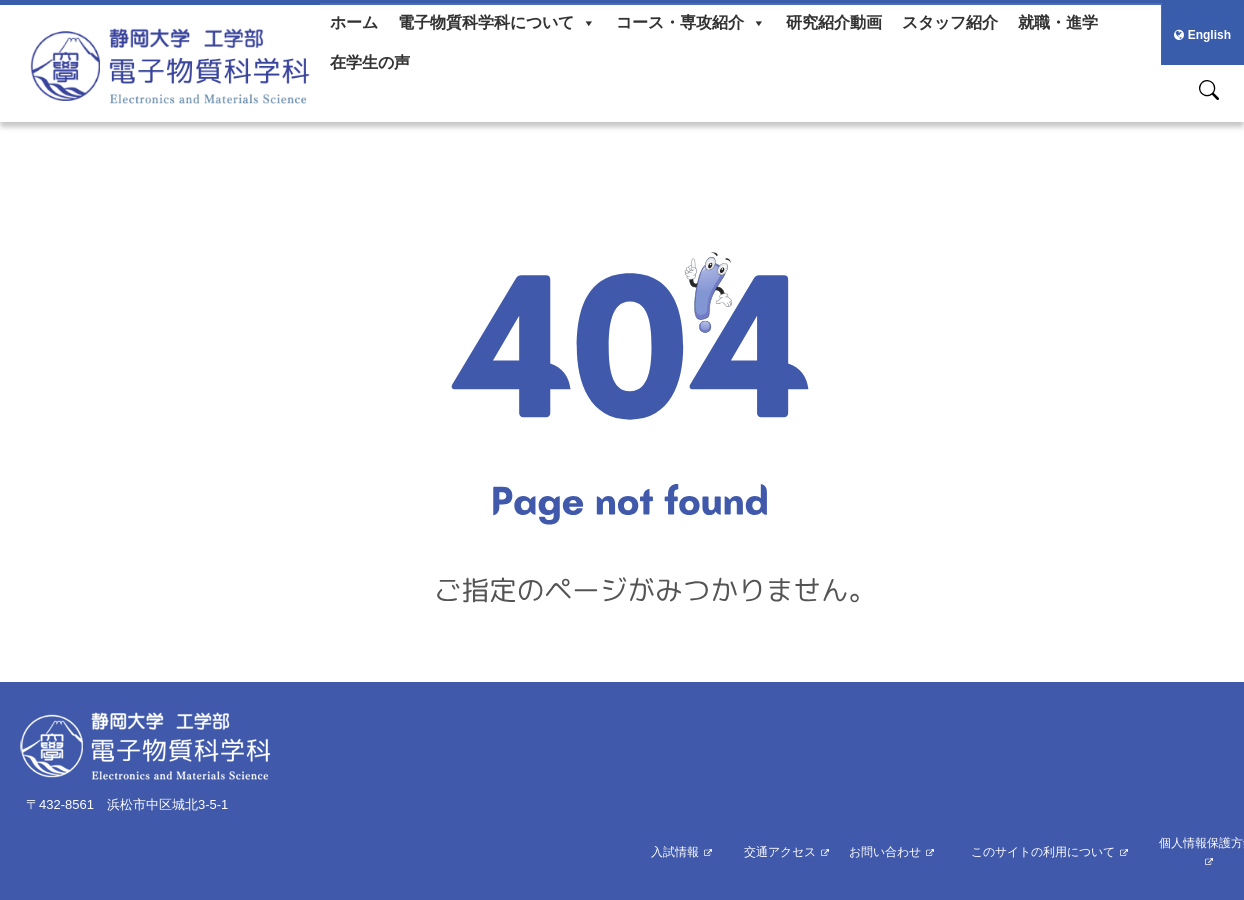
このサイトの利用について (1043, 852)
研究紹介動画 (834, 22)
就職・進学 (1058, 22)
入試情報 (675, 852)
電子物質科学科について (497, 23)
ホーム (354, 22)
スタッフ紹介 (950, 22)
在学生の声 (370, 62)
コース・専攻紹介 (691, 23)
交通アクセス (780, 852)
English (1202, 35)
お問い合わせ (885, 852)
